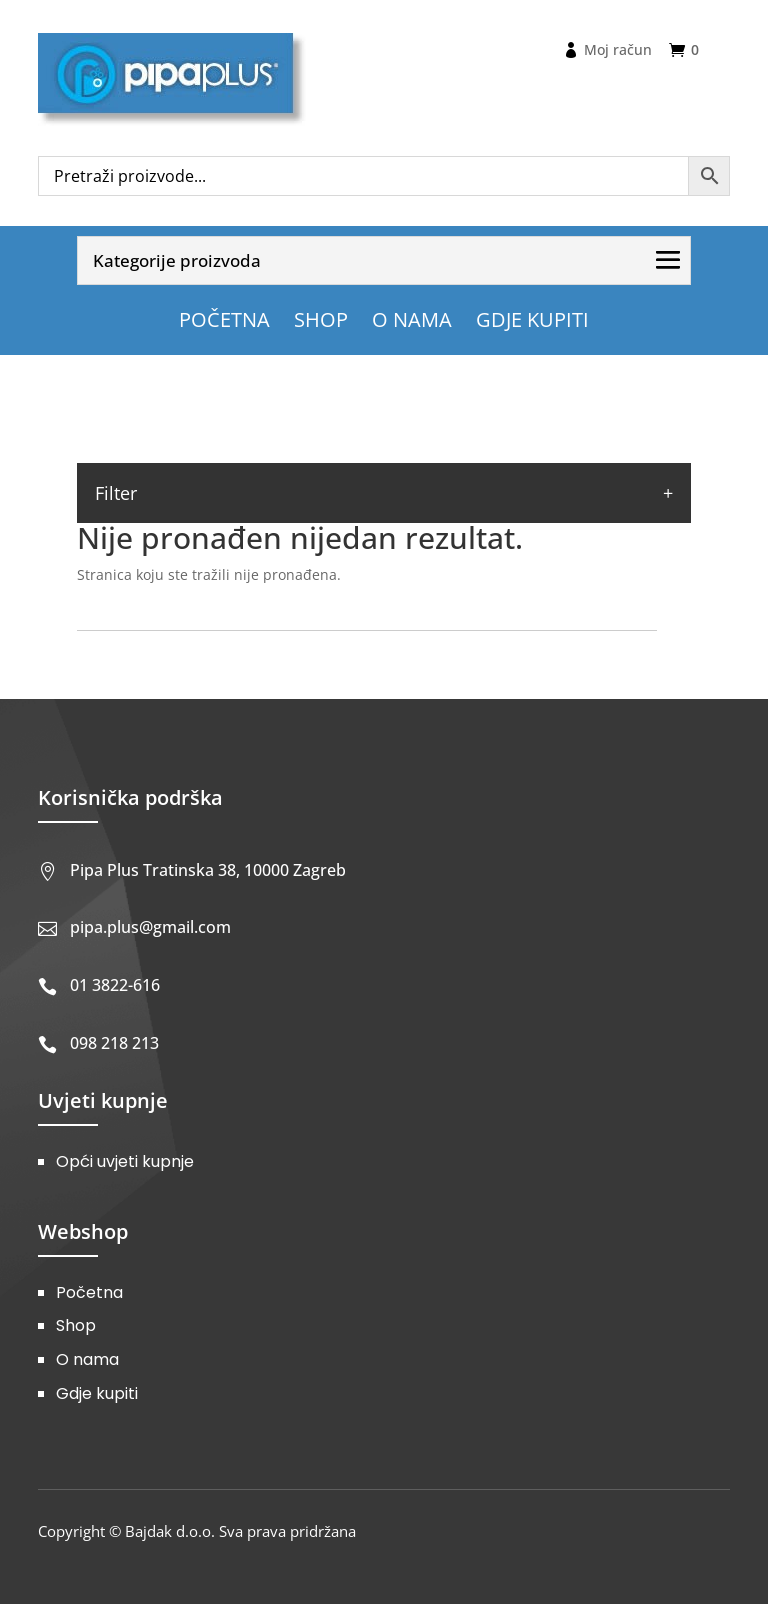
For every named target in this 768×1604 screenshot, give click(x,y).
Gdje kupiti (97, 1393)
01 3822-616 (115, 985)
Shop (76, 1325)
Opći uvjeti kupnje (125, 1161)
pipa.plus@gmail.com (150, 927)
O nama (87, 1359)
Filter (116, 493)
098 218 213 (114, 1043)
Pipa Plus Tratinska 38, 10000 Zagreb (208, 870)
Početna (89, 1292)
